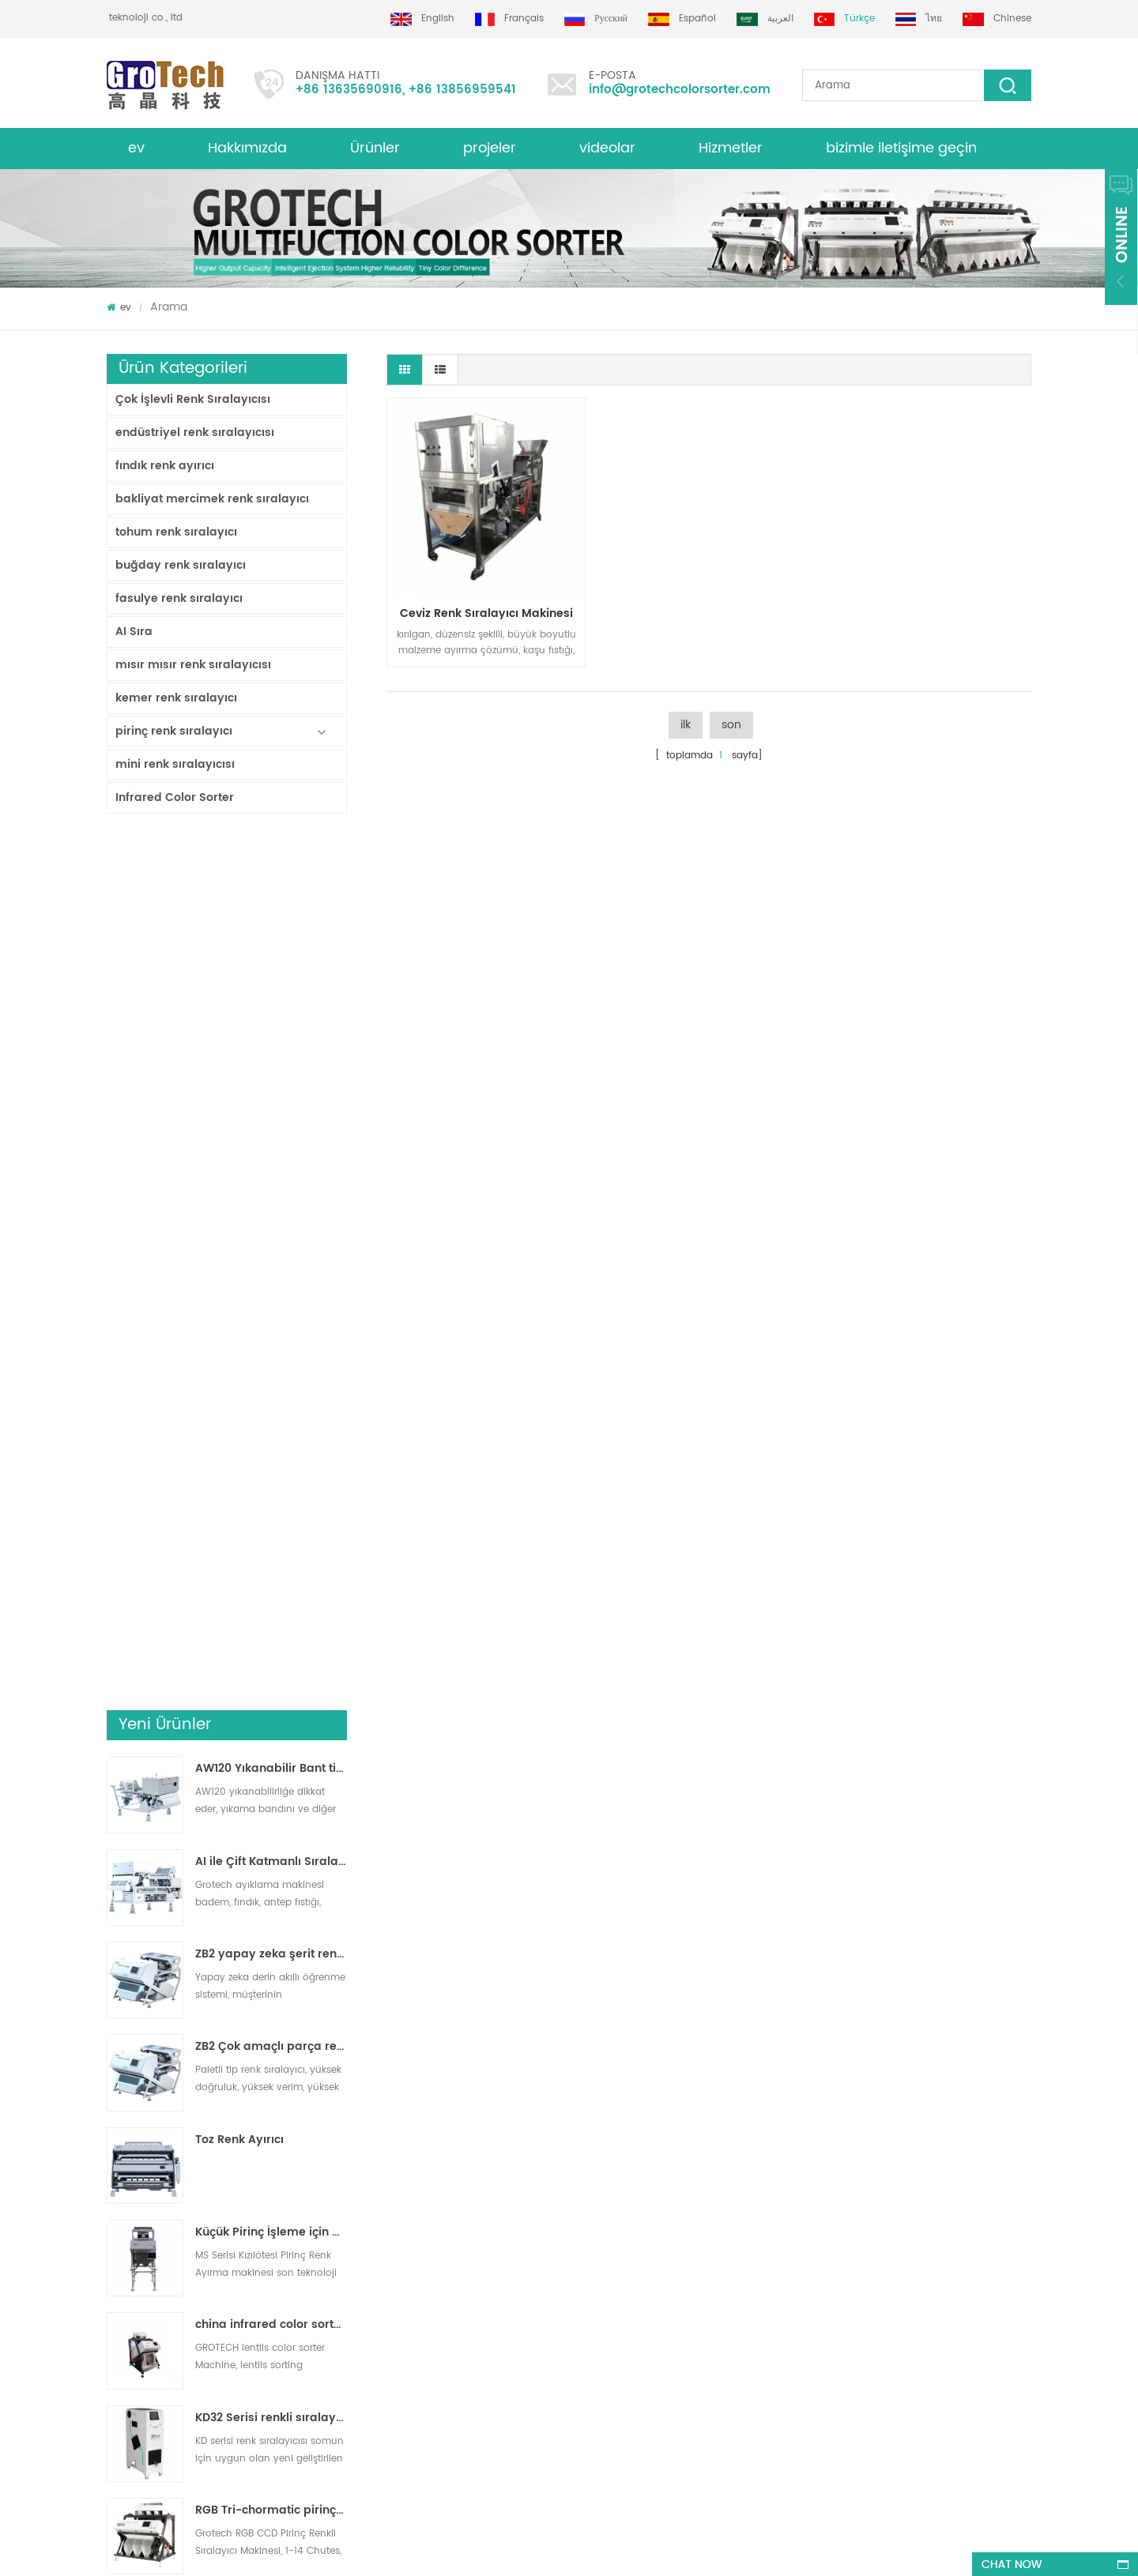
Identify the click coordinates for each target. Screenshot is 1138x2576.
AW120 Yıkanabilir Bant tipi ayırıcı (271, 897)
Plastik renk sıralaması (598, 2300)
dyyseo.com (566, 2549)
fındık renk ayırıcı (164, 466)
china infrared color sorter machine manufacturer (271, 1453)
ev (136, 148)
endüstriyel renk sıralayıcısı (194, 432)
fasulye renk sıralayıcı (179, 598)
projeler (489, 148)
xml (115, 2215)
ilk (685, 725)
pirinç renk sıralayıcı (173, 731)
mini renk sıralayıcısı (175, 764)
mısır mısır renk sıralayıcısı (193, 665)
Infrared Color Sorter (174, 797)
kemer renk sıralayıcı (176, 698)
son (731, 725)
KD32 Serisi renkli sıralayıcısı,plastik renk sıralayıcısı (271, 1546)
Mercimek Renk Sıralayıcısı (607, 2215)
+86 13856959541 (462, 90)
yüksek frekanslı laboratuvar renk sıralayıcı (271, 1824)
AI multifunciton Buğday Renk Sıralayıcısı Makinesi (271, 1731)
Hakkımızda (247, 148)
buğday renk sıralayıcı (180, 565)
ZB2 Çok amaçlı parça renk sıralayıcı (271, 1175)
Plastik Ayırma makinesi (601, 2243)
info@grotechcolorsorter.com (680, 90)
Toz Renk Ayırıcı (239, 1268)
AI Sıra (134, 631)
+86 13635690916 (349, 90)
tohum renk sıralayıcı (176, 532)
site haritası (133, 2272)
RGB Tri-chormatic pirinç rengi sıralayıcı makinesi (271, 1639)
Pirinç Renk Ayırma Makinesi (611, 2158)
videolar (607, 148)
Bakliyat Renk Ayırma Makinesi (617, 2186)
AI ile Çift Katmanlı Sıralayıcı (271, 989)
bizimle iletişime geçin (901, 148)
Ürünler (375, 148)
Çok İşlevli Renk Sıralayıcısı (192, 399)
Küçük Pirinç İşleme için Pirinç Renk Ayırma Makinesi (271, 1361)
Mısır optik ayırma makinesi (610, 2272)
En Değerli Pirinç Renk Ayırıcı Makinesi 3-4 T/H (271, 1917)
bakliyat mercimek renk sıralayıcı (212, 499)
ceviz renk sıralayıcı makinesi (486, 613)
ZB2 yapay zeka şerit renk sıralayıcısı (271, 1083)
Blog (117, 2186)
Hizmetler (731, 148)
